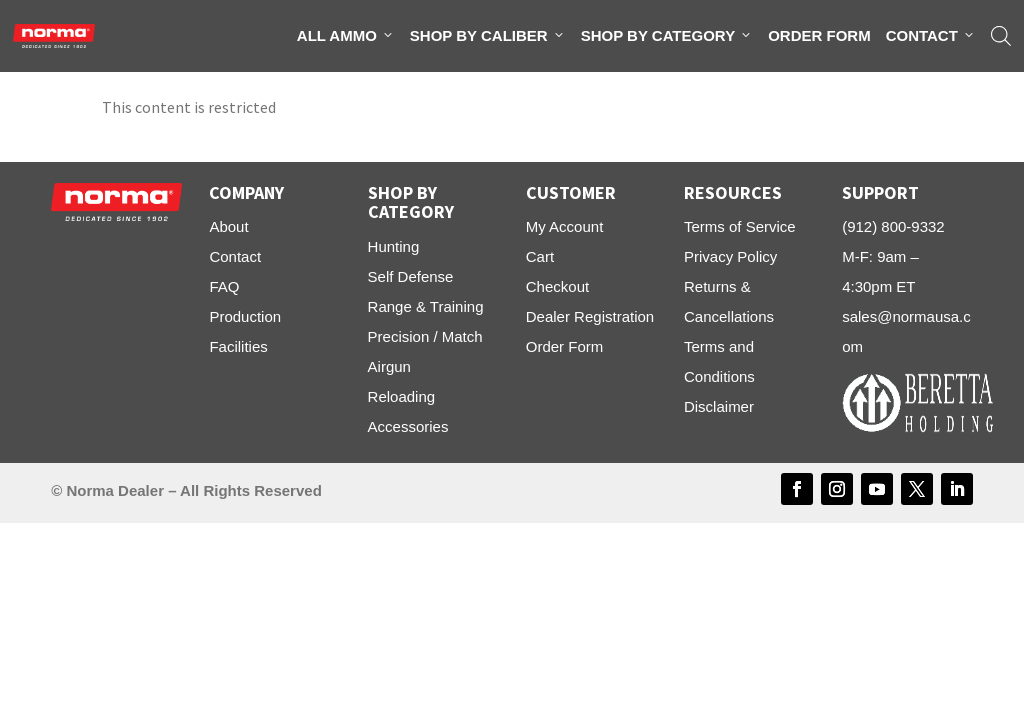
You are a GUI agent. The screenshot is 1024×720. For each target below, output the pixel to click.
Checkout (557, 286)
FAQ (224, 286)
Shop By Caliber (488, 36)
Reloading (402, 396)
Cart (540, 256)
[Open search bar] (1001, 36)
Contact (931, 36)
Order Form (819, 35)
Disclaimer (719, 406)
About (228, 226)
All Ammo (346, 36)
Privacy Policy (730, 256)
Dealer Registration (590, 316)
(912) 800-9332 (893, 226)
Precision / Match (425, 336)
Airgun (389, 366)
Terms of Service (740, 226)
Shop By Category (667, 36)
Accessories (408, 426)
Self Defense (411, 276)
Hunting (394, 246)
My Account (565, 226)
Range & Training (426, 306)
